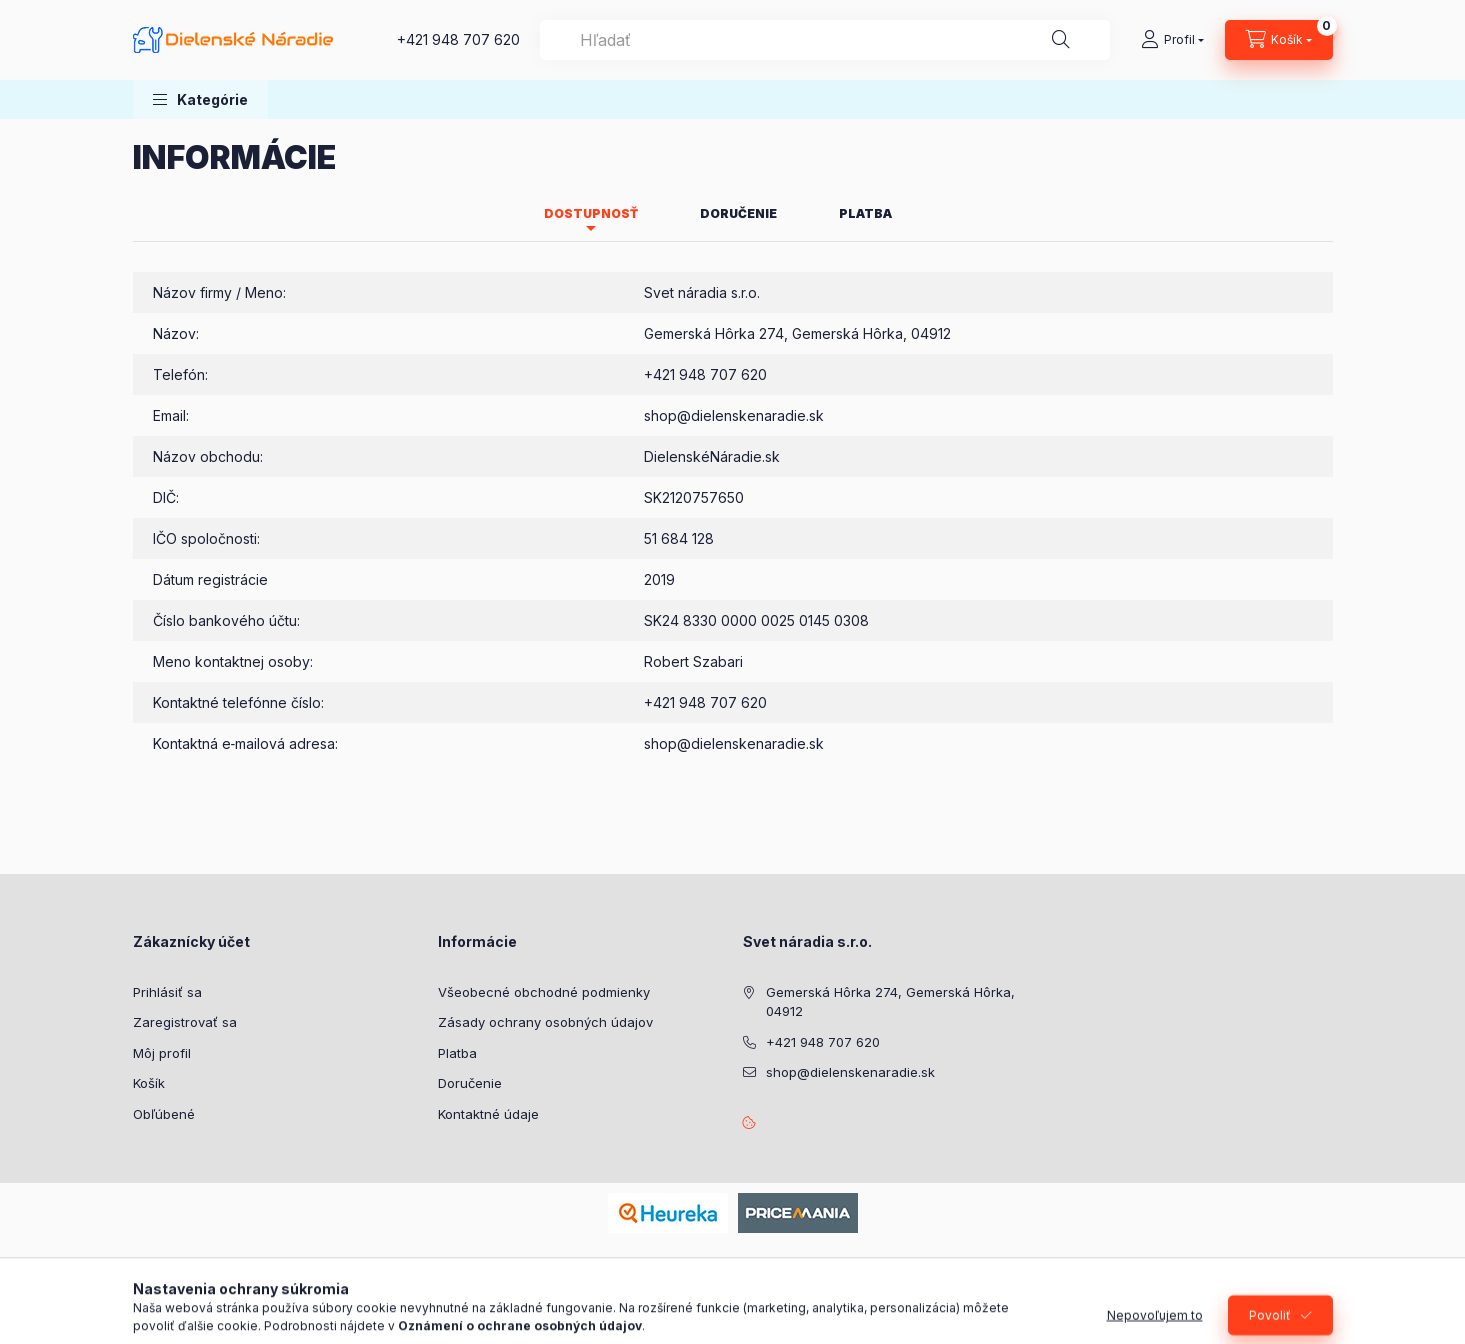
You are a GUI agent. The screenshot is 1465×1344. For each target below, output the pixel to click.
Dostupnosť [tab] (591, 213)
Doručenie (470, 1083)
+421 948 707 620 (458, 39)
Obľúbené (164, 1114)
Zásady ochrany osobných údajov (545, 1022)
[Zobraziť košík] (1279, 40)
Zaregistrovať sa (185, 1022)
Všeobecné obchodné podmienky (544, 992)
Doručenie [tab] (738, 213)
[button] (200, 99)
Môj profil (162, 1053)
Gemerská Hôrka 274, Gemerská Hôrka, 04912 (890, 1002)
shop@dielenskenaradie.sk (734, 415)
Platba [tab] (865, 213)
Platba (457, 1053)
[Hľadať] (1061, 40)
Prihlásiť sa (167, 992)
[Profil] (1172, 40)
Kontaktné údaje (488, 1114)
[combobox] (825, 40)
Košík (149, 1083)
